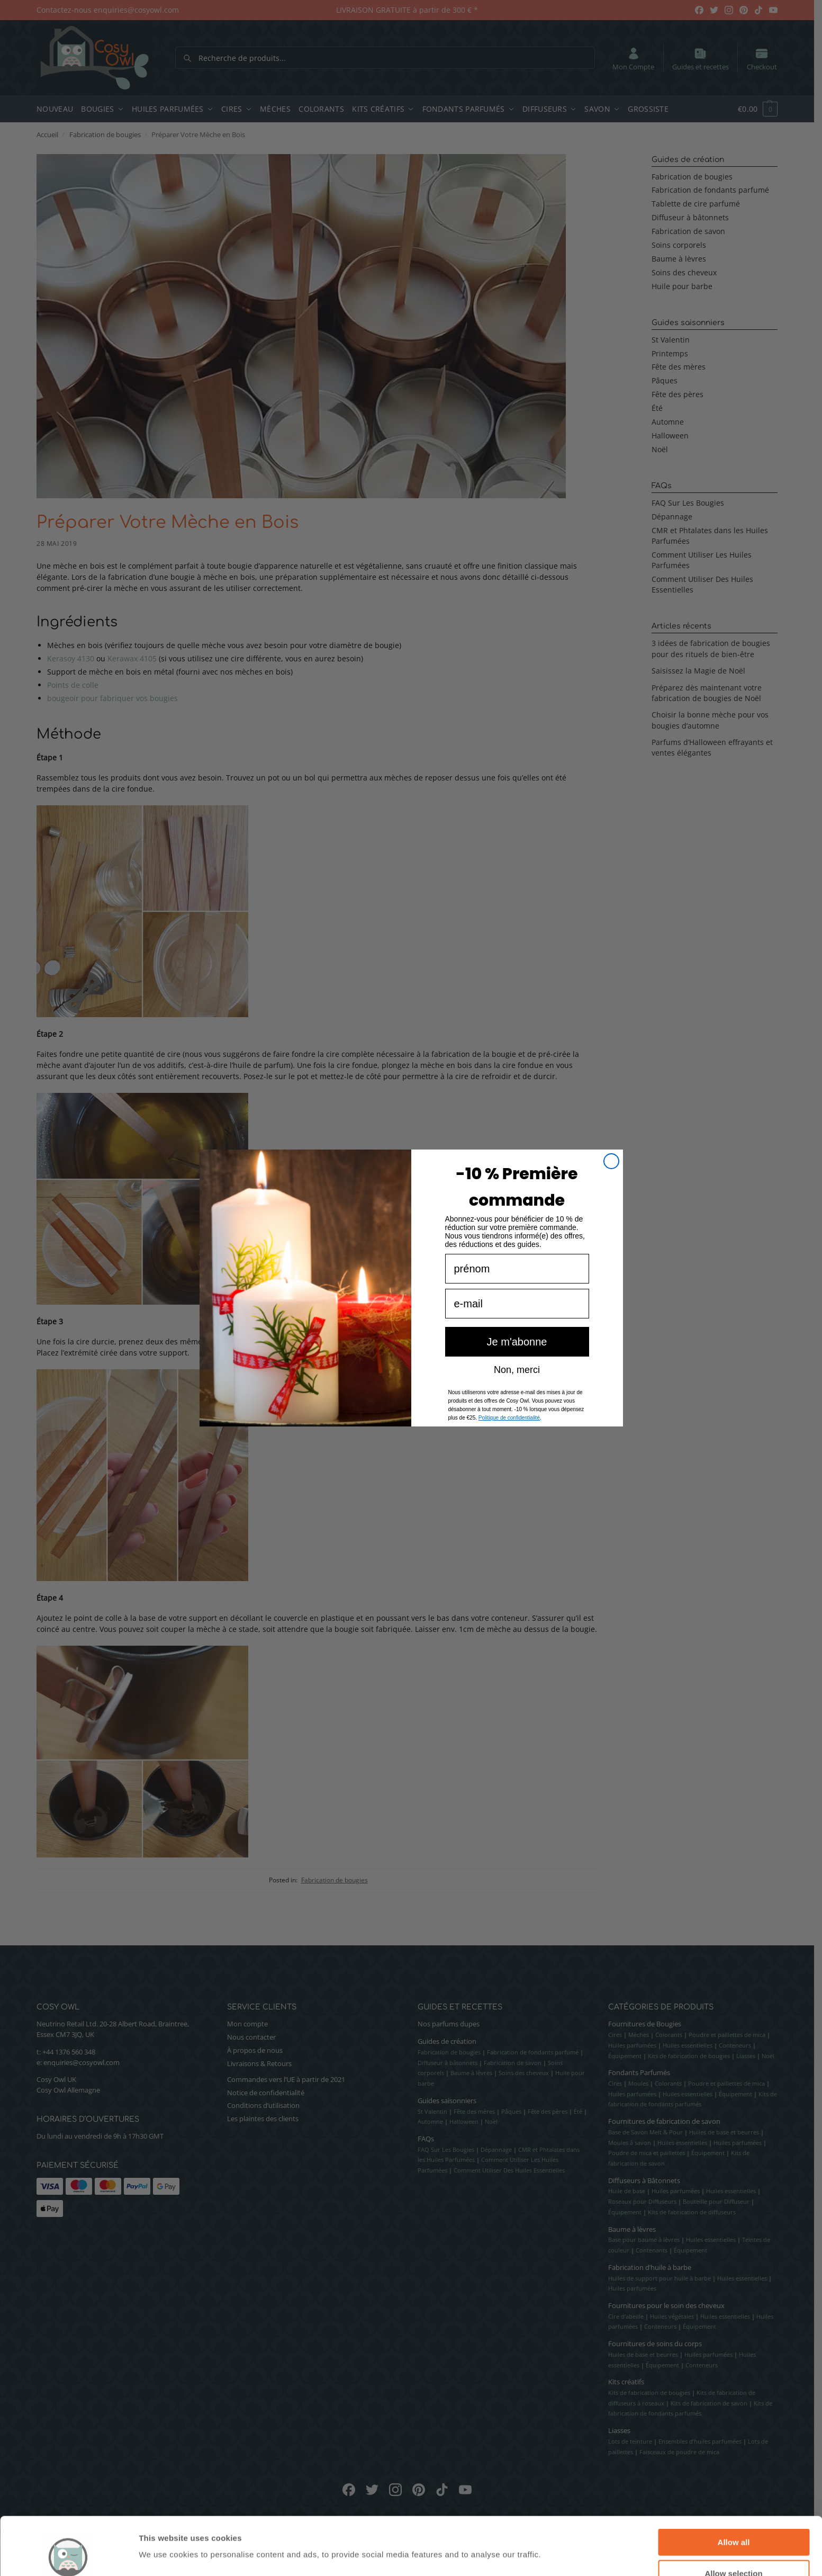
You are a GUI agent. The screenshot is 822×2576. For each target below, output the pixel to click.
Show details (555, 2534)
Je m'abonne (517, 1362)
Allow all (734, 2487)
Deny (734, 2549)
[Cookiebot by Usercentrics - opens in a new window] (68, 2555)
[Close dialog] (611, 1181)
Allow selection (733, 2519)
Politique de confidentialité (509, 1438)
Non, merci (517, 1389)
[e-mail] (517, 1324)
